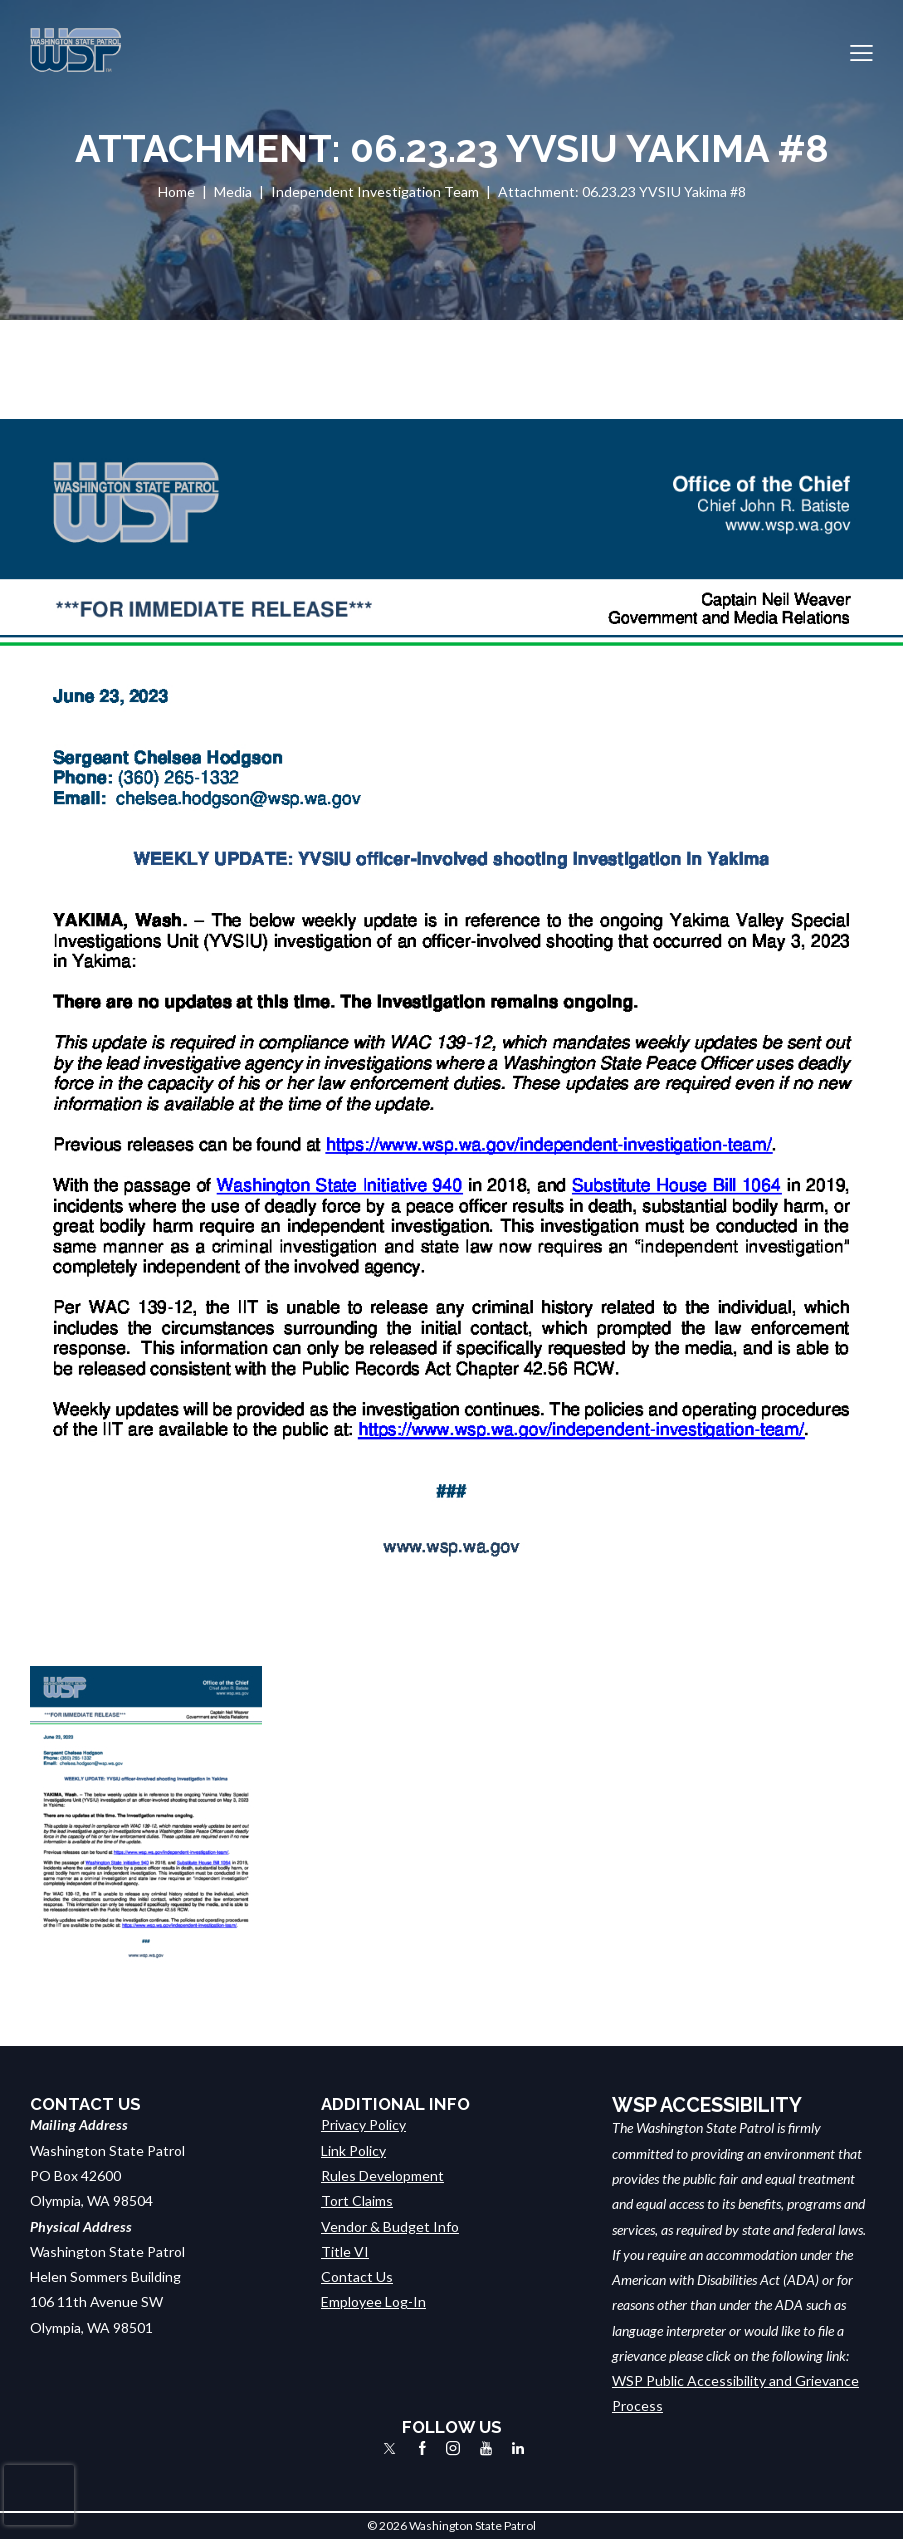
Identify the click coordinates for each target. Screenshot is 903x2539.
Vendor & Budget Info (390, 2226)
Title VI (345, 2251)
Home (176, 191)
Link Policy (353, 2150)
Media (233, 191)
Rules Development (382, 2175)
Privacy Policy (363, 2124)
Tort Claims (357, 2200)
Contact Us (357, 2276)
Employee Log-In (373, 2301)
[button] (861, 50)
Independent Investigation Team (375, 191)
